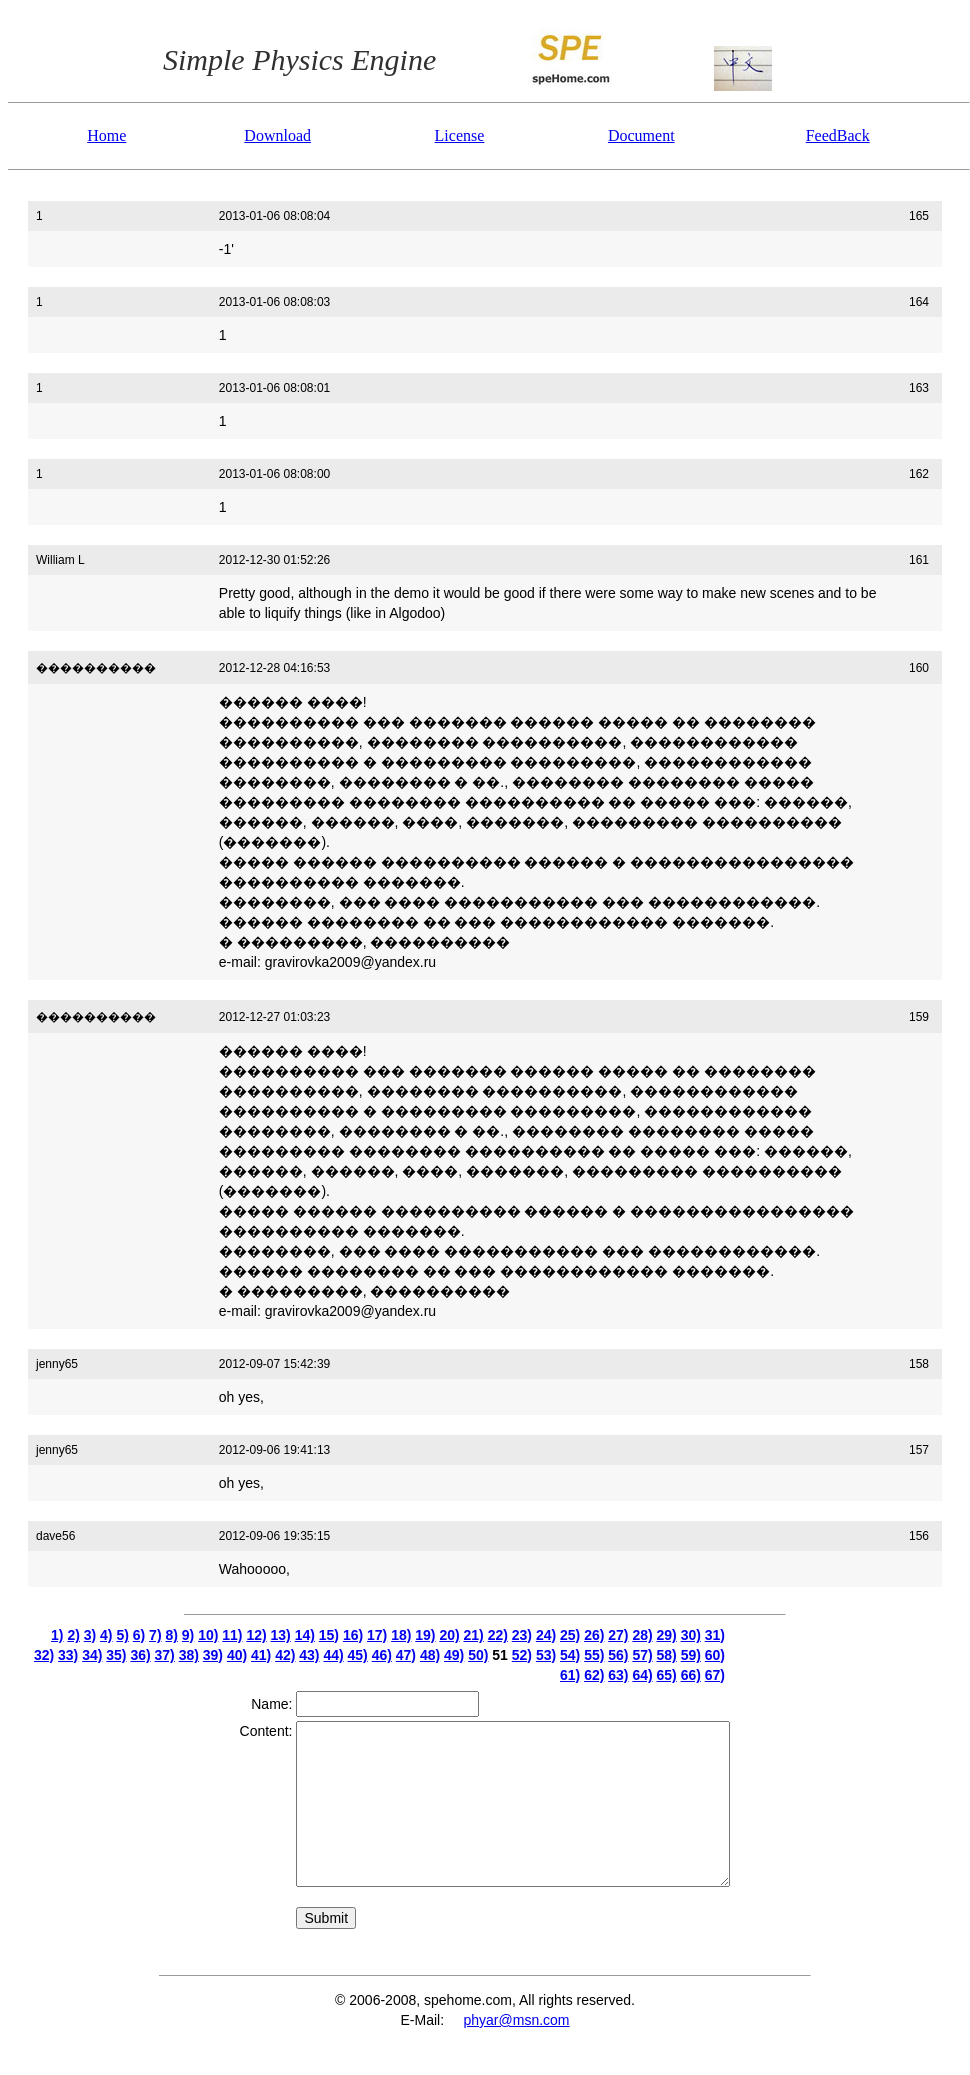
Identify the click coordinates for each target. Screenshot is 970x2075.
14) (305, 1635)
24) (546, 1635)
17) (377, 1635)
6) (139, 1635)
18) (401, 1635)
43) (309, 1655)
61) (570, 1675)
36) (140, 1655)
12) (256, 1635)
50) (478, 1655)
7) (155, 1635)
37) (165, 1655)
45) (358, 1655)
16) (353, 1635)
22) (498, 1635)
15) (329, 1635)
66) (691, 1675)
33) (68, 1655)
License (460, 135)
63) (618, 1675)
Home (106, 135)
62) (594, 1675)
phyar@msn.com (516, 2020)
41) (261, 1655)
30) (691, 1635)
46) (382, 1655)
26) (594, 1635)
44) (333, 1655)
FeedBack (838, 135)
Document (641, 135)
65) (667, 1675)
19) (425, 1635)
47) (406, 1655)
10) (208, 1635)
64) (642, 1675)
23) (522, 1635)
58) (667, 1655)
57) (642, 1655)
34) (92, 1655)
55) (594, 1655)
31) (715, 1635)
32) (44, 1655)
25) (570, 1635)
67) (715, 1675)
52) (522, 1655)
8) (171, 1635)
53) (546, 1655)
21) (474, 1635)
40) (237, 1655)
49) (454, 1655)
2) (73, 1635)
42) (285, 1655)
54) (570, 1655)
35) (116, 1655)
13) (281, 1635)
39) (213, 1655)
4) (106, 1635)
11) (232, 1635)
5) (122, 1635)
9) (188, 1635)
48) (430, 1655)
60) (715, 1655)
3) (90, 1635)
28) (642, 1635)
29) (667, 1635)
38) (189, 1655)
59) (691, 1655)
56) (618, 1655)
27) (618, 1635)
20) (449, 1635)
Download (277, 135)
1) (57, 1635)
